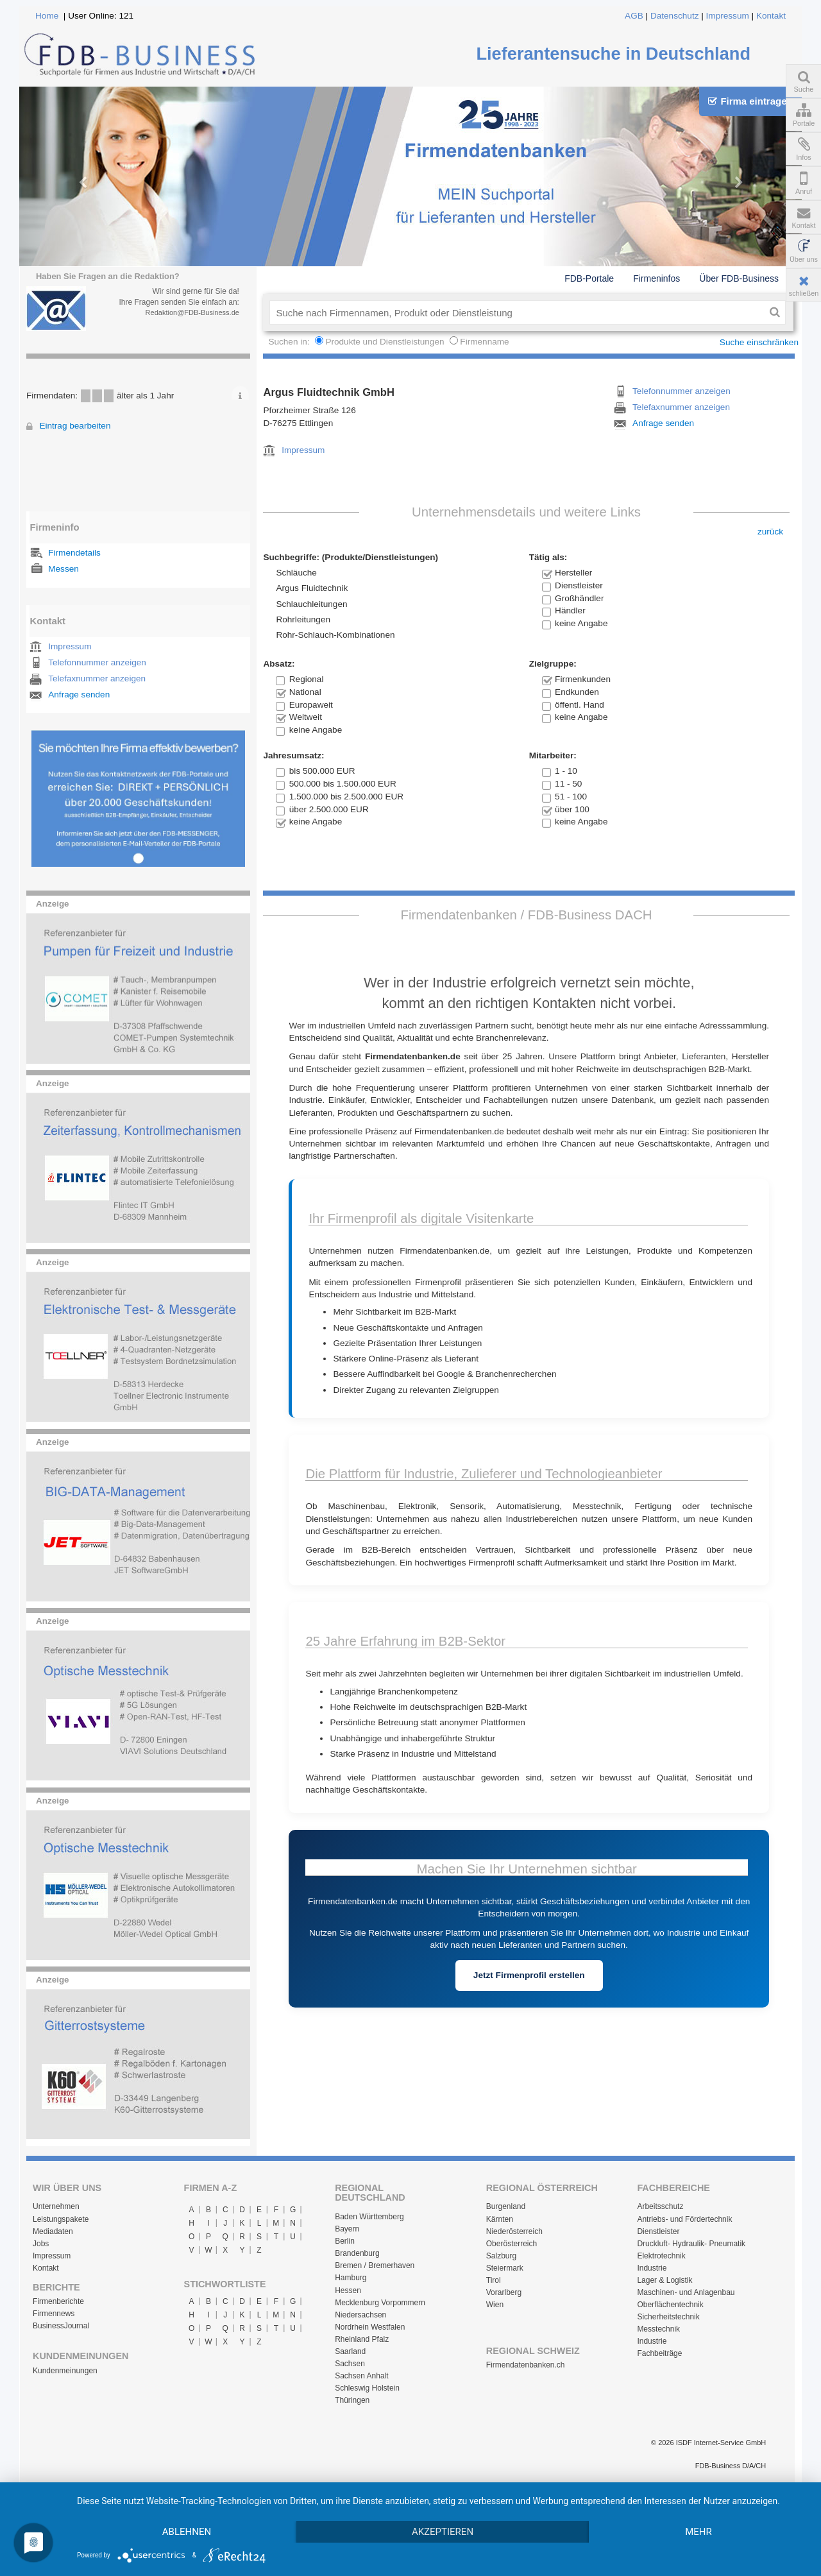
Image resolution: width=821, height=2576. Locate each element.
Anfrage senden (79, 694)
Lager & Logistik (664, 2280)
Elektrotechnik (661, 2255)
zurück (770, 531)
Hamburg (350, 2277)
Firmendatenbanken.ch (525, 2364)
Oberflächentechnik (670, 2304)
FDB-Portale (589, 278)
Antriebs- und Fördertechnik (684, 2219)
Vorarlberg (503, 2292)
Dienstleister (658, 2231)
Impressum (727, 16)
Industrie (651, 2268)
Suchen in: (290, 341)
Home (46, 16)
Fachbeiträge (659, 2353)
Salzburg (501, 2255)
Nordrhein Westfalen (370, 2327)
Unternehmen (56, 2206)
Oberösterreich (511, 2243)
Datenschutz (674, 16)
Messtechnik (658, 2328)
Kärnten (499, 2219)
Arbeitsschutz (660, 2206)
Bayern (347, 2228)
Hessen (348, 2290)
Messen (63, 569)
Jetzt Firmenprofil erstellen (529, 1975)
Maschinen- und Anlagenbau (685, 2292)
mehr (698, 2532)
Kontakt (771, 16)
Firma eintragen (750, 101)
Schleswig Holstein (367, 2388)
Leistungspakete (61, 2219)
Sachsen (350, 2363)
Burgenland (505, 2206)
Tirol (493, 2280)
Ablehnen (186, 2532)
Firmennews (53, 2313)
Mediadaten (53, 2231)
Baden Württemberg (369, 2216)
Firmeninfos (656, 278)
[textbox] (516, 312)
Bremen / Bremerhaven (374, 2265)
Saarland (350, 2351)
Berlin (345, 2241)
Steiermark (504, 2268)
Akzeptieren (442, 2532)
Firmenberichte (58, 2301)
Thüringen (352, 2400)
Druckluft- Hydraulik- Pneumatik (691, 2243)
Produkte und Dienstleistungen (384, 341)
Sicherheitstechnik (668, 2316)
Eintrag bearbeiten (74, 426)
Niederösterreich (514, 2231)
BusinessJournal (61, 2325)
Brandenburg (357, 2253)
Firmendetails (74, 553)
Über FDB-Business (739, 278)
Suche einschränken (759, 342)
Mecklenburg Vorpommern (380, 2302)
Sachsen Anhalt (361, 2375)
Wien (495, 2304)
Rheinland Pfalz (362, 2339)
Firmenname (484, 341)
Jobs (41, 2243)
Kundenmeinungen (65, 2370)
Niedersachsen (360, 2314)
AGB (634, 16)
